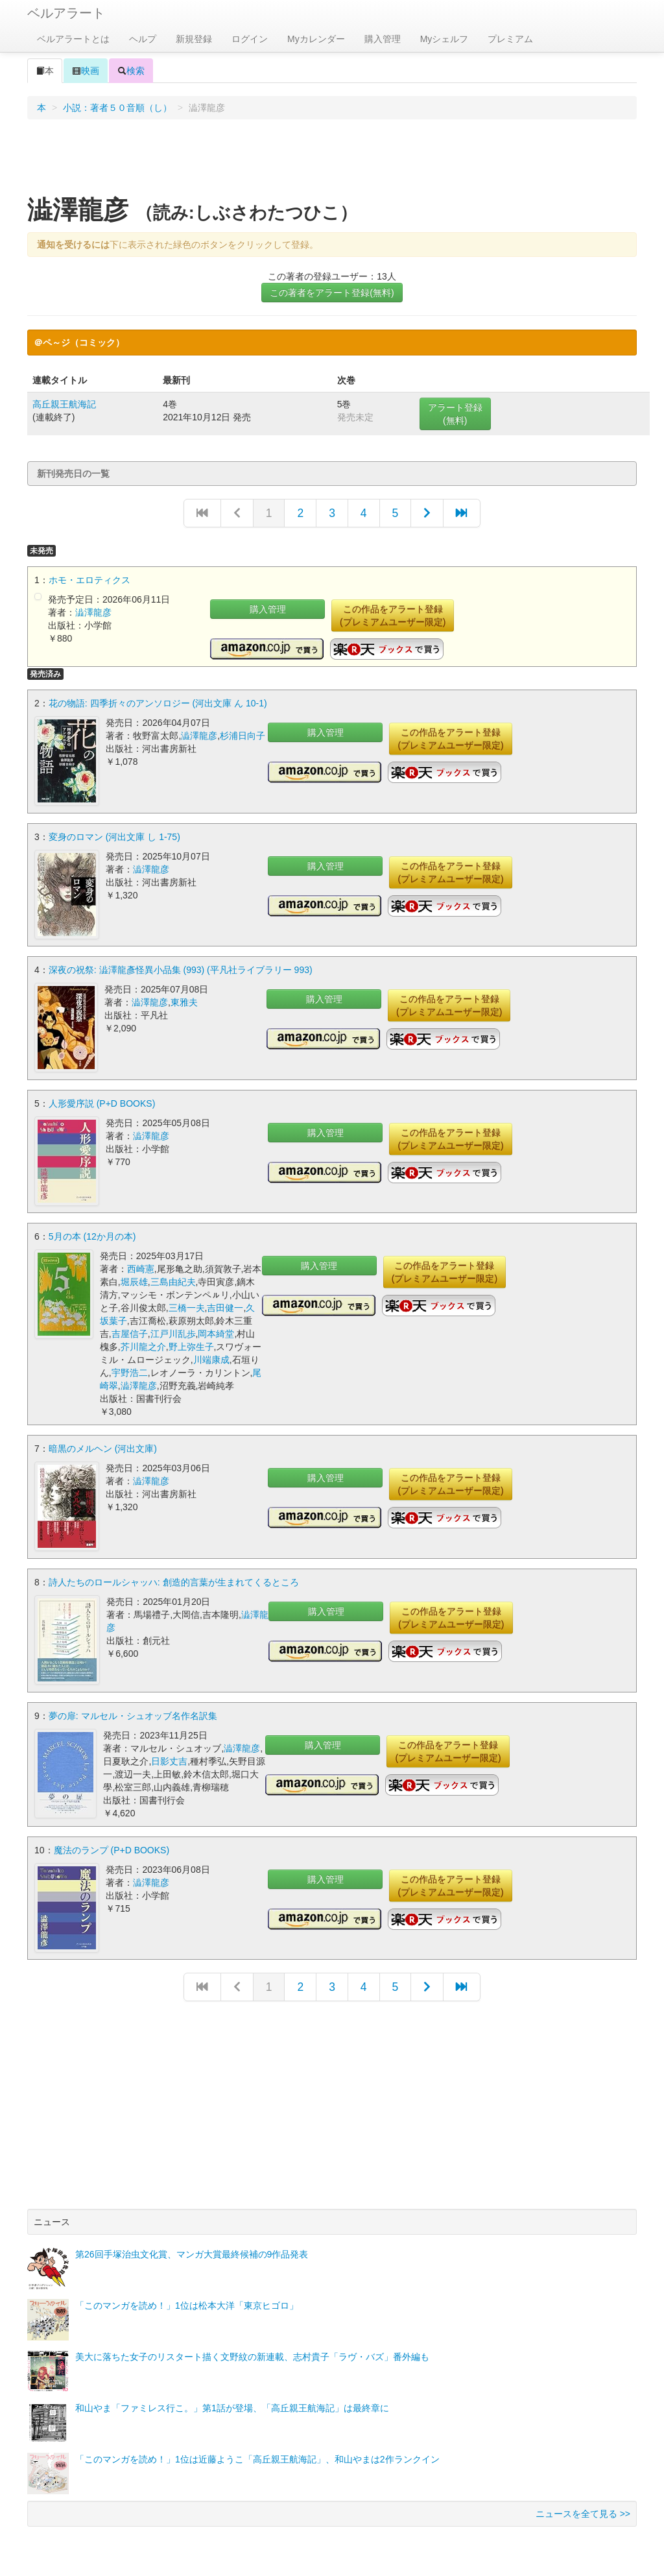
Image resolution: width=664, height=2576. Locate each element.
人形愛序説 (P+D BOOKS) (102, 1102)
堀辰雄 (134, 1280)
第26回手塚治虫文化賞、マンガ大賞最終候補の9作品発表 (191, 2251)
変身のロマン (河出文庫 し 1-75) (114, 836)
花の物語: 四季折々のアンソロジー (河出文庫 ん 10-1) (158, 703)
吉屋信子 (130, 1332)
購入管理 (382, 39)
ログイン (249, 39)
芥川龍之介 (143, 1345)
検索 (131, 71)
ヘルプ (142, 39)
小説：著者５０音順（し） (117, 107)
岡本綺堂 (216, 1332)
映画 (85, 71)
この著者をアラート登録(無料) (332, 292)
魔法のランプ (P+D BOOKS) (112, 1847)
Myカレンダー (316, 39)
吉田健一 (225, 1306)
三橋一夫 (187, 1306)
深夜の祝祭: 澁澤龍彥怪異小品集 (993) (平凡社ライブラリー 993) (181, 969)
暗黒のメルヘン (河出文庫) (103, 1447)
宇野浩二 (130, 1371)
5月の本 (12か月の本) (92, 1235)
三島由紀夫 (173, 1280)
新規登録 (194, 39)
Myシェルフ (444, 39)
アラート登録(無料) (455, 414)
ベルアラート (66, 13)
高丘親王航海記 (64, 404)
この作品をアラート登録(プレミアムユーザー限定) (392, 615)
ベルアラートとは (73, 39)
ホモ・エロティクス (89, 580)
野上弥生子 (191, 1345)
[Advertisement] (332, 161)
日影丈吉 (169, 1758)
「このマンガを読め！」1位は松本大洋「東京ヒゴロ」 (186, 2303)
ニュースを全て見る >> (583, 2511)
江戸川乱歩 (173, 1332)
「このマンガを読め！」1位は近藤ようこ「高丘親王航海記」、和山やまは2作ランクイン (257, 2456)
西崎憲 (140, 1267)
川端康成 (211, 1358)
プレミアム (510, 39)
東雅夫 (184, 1001)
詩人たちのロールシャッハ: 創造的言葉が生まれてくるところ (174, 1580)
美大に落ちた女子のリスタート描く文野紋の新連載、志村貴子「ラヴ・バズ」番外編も (252, 2354)
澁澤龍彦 (93, 612)
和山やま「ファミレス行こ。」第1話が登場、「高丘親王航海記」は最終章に (232, 2405)
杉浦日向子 (242, 735)
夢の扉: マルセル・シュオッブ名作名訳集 (133, 1713)
